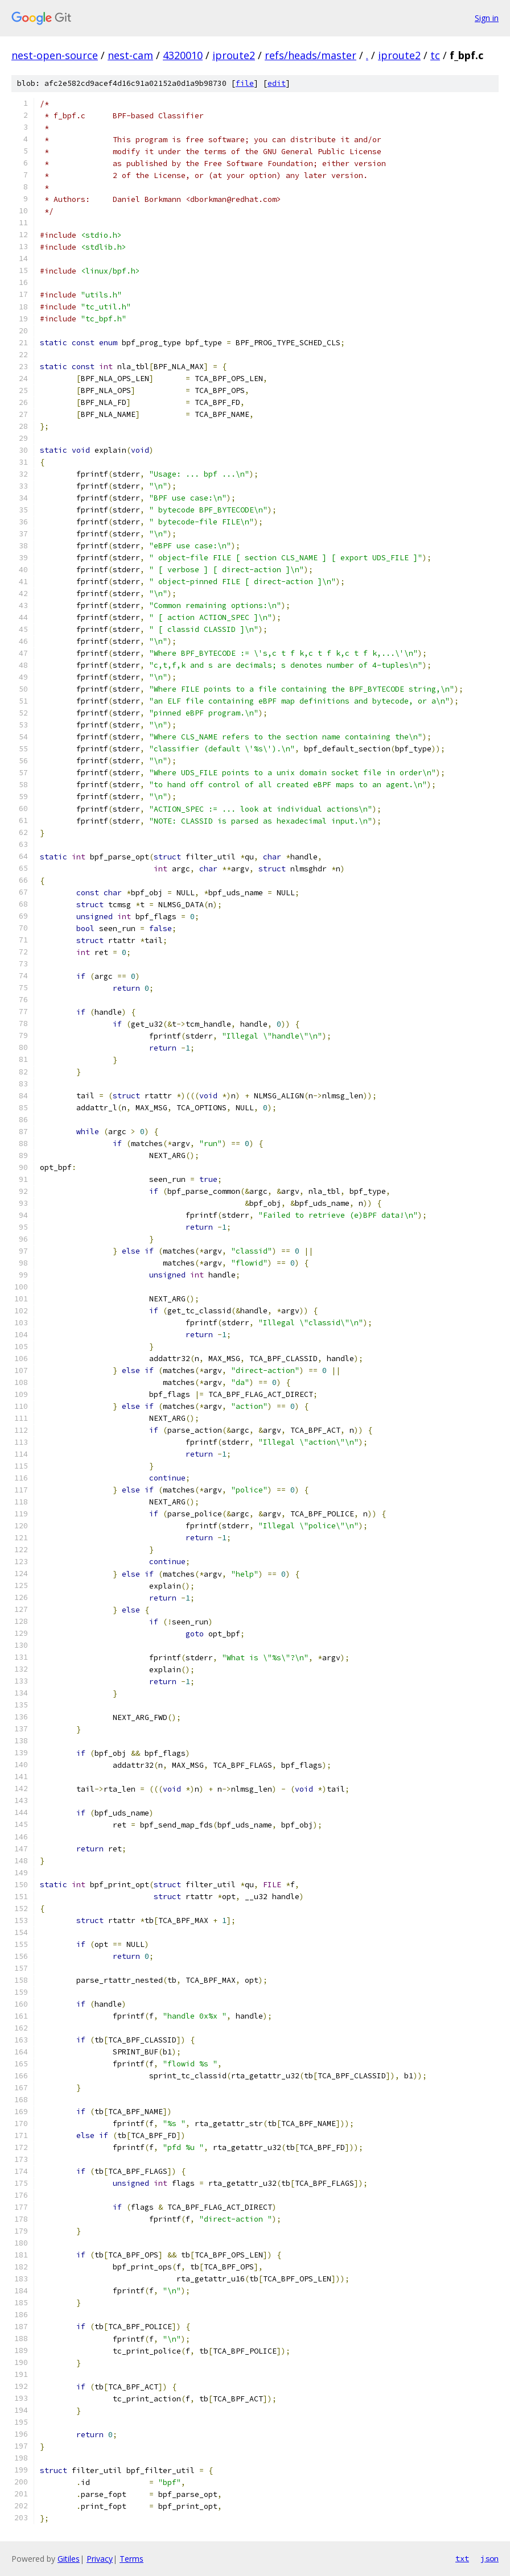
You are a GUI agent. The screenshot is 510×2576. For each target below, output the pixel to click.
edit (277, 83)
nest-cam (130, 55)
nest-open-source (54, 55)
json (489, 2558)
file (245, 83)
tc (435, 55)
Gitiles (68, 2558)
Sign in (487, 18)
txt (462, 2558)
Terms (131, 2558)
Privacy (100, 2558)
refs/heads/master (310, 55)
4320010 (183, 55)
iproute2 (233, 55)
